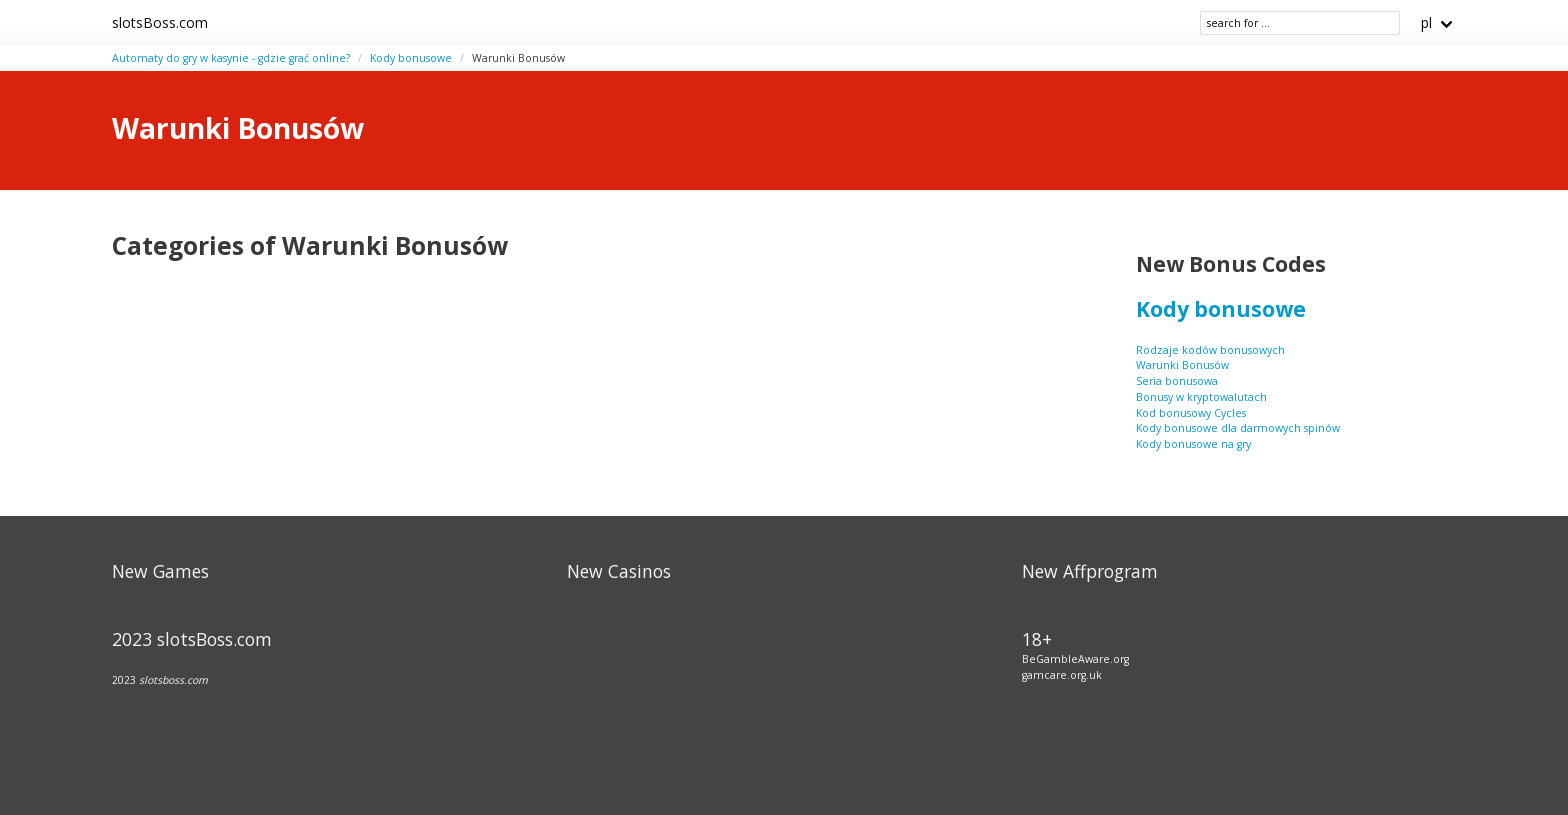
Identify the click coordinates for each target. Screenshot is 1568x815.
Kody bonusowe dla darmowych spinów (1238, 428)
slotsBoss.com (160, 22)
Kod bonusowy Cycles (1191, 413)
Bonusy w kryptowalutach (1201, 397)
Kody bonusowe (411, 58)
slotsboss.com (173, 680)
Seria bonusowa (1177, 381)
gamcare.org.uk (1062, 675)
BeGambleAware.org (1075, 659)
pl (1426, 22)
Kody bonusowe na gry (1193, 444)
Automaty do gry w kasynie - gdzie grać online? (231, 58)
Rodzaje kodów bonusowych (1210, 350)
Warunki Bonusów (1182, 365)
